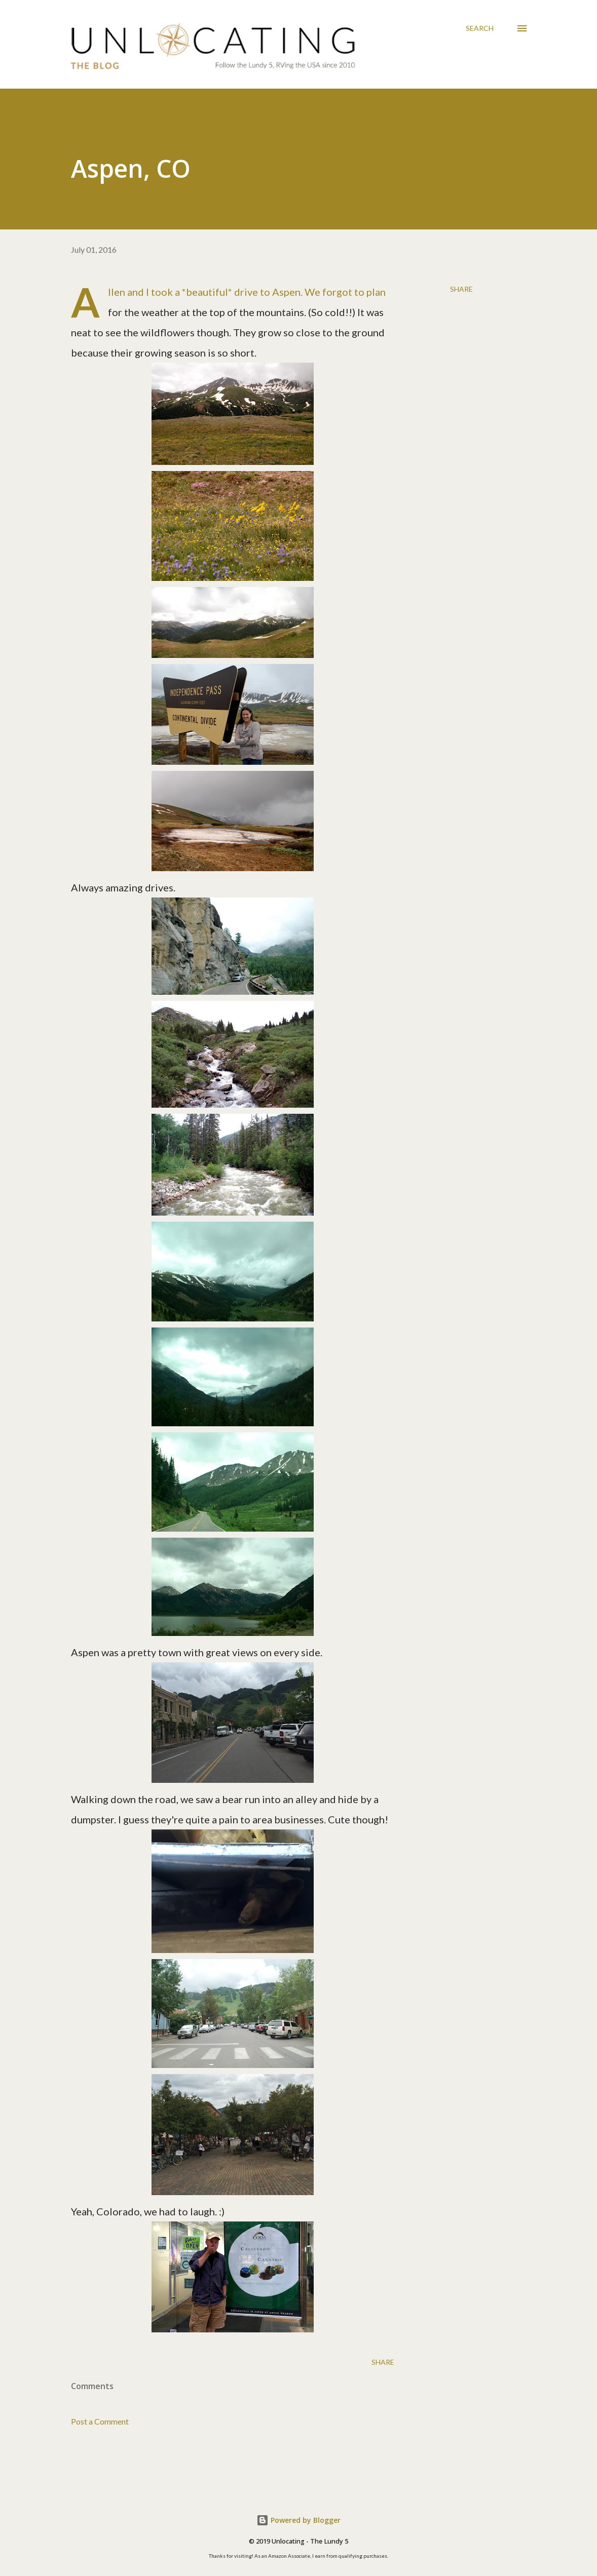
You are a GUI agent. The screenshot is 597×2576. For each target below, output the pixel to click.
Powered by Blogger (298, 2520)
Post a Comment (100, 2421)
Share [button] (461, 289)
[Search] (480, 28)
